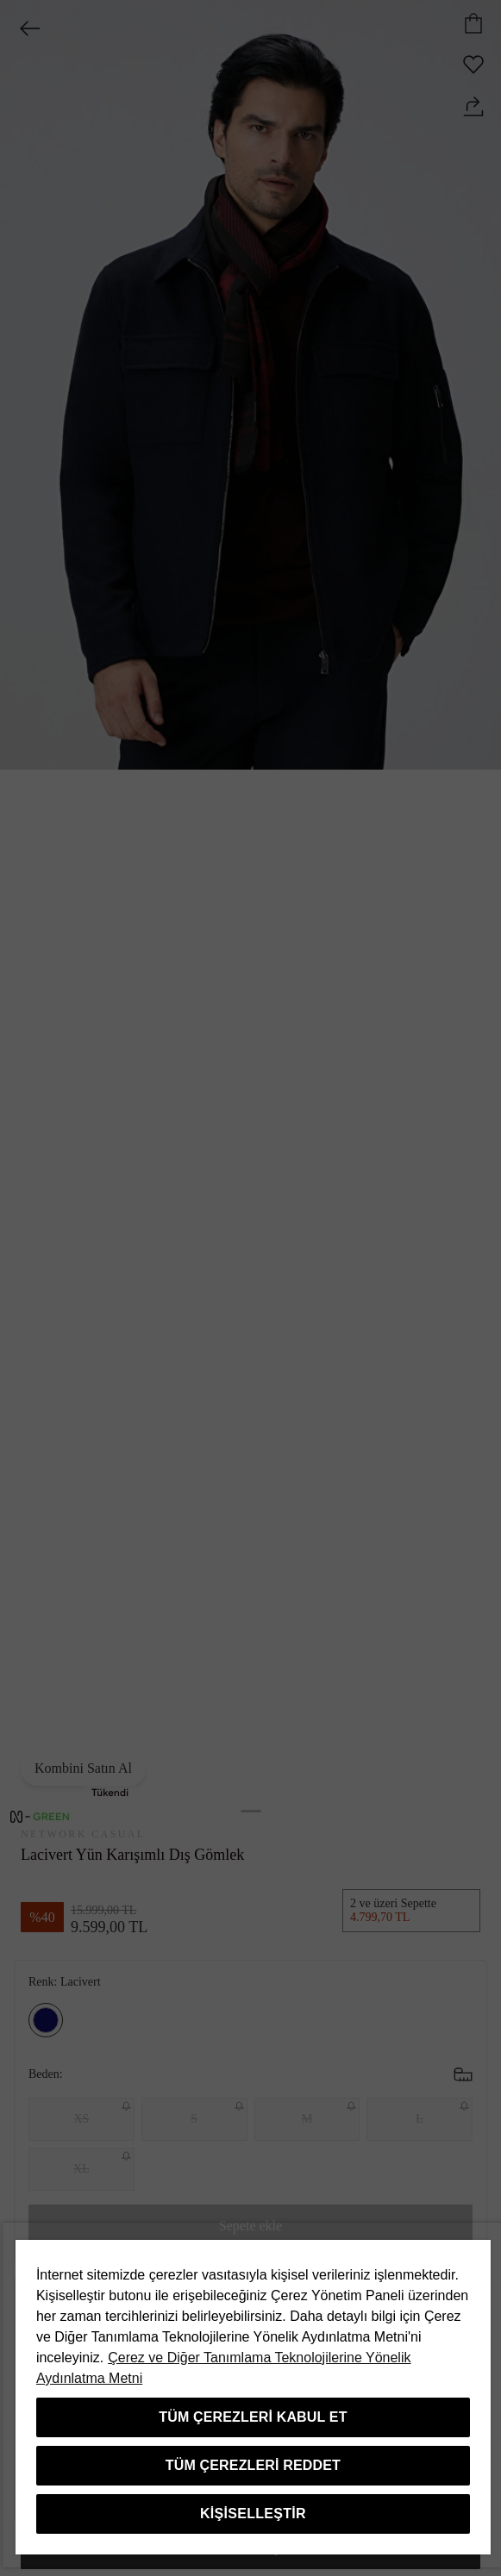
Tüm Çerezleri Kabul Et (253, 2417)
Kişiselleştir (253, 2513)
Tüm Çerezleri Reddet (253, 2465)
